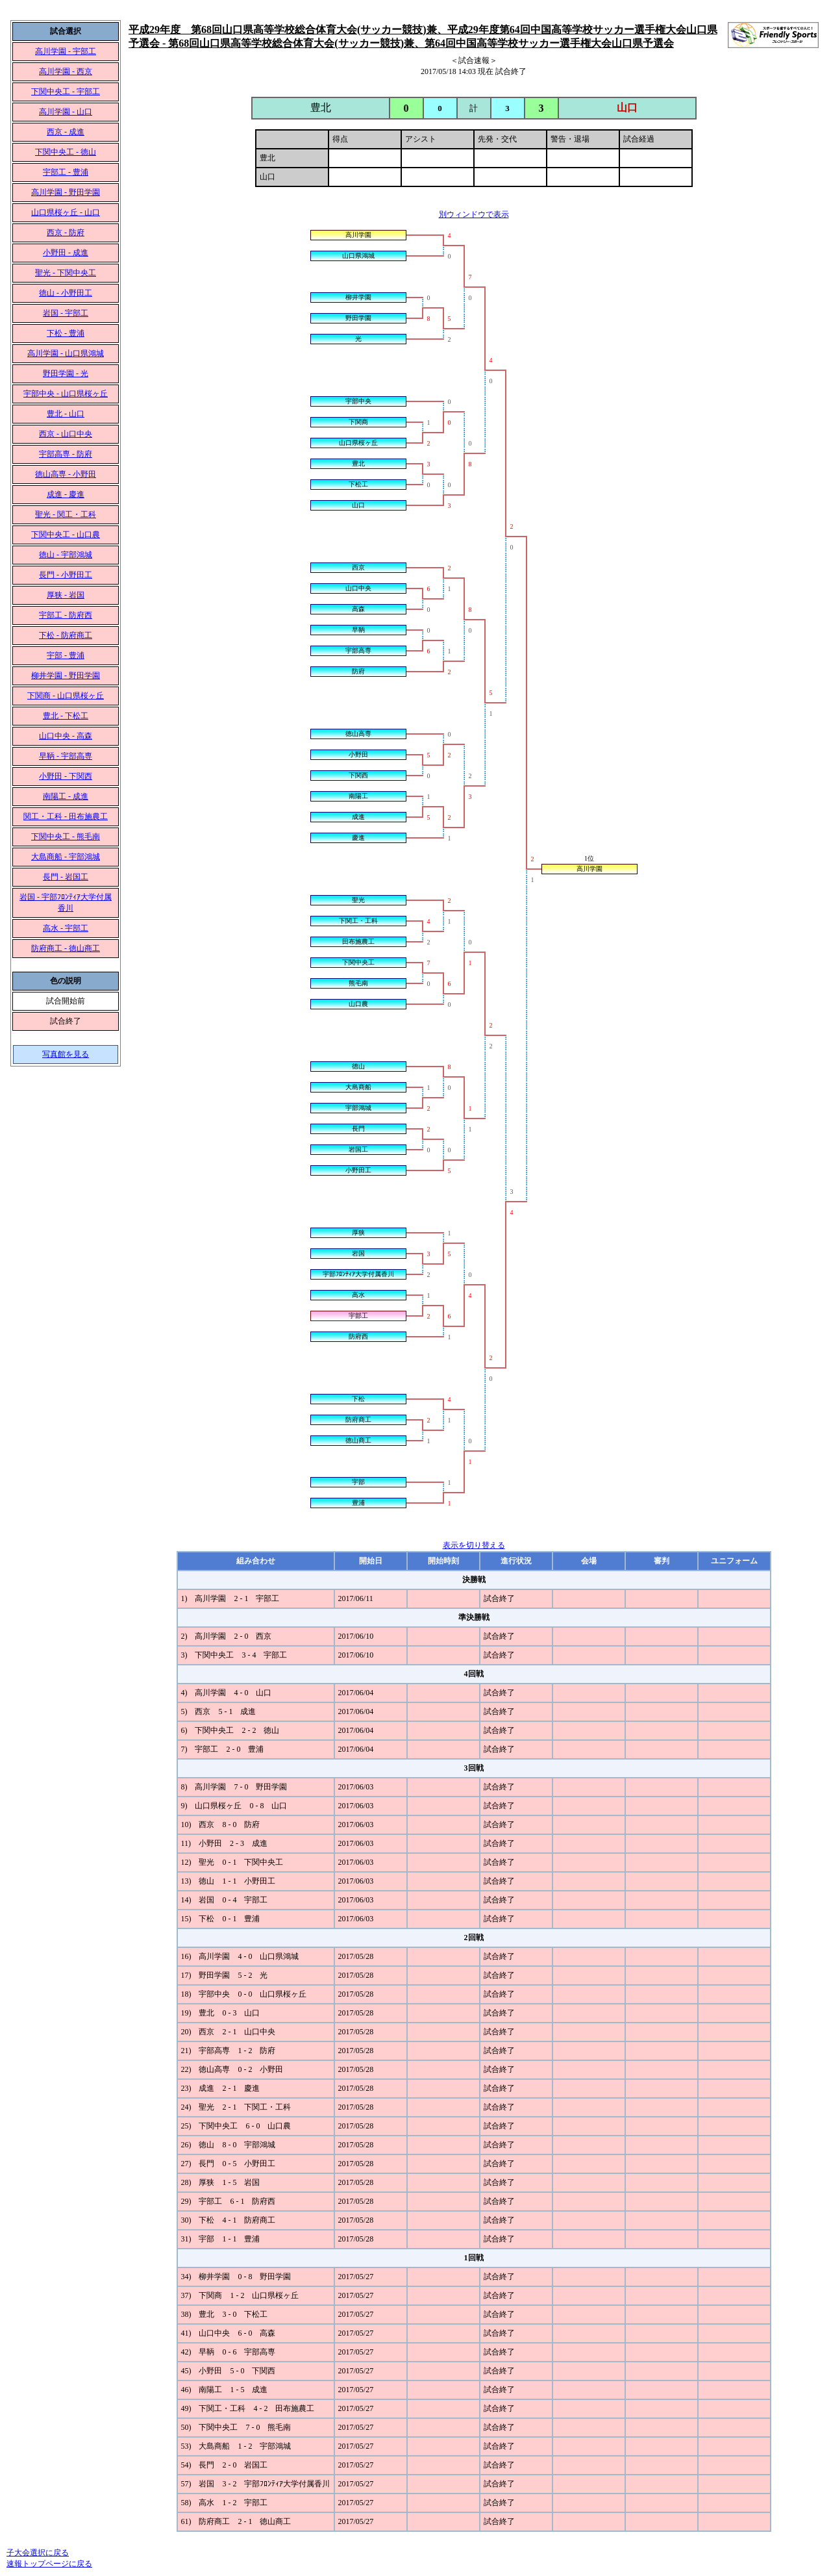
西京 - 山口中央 (65, 433)
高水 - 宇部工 (65, 928)
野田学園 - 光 (65, 373)
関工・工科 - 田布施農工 (65, 816)
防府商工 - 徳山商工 (65, 948)
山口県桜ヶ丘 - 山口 (65, 212)
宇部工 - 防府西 (65, 615)
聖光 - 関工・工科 (65, 514)
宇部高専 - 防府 (65, 454)
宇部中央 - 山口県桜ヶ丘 (65, 393)
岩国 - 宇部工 (65, 313)
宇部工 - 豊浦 (65, 172)
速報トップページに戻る (49, 2563)
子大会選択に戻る (37, 2552)
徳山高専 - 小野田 (65, 474)
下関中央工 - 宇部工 (65, 91)
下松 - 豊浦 (65, 333)
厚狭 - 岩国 (65, 595)
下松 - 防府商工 (65, 635)
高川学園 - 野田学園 (65, 192)
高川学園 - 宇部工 (65, 51)
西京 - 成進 (65, 131)
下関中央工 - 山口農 (65, 534)
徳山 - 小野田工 (65, 292)
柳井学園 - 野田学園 (65, 675)
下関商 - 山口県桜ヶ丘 (65, 695)
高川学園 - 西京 (65, 71)
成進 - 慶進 (65, 494)
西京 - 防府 (65, 232)
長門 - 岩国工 (65, 876)
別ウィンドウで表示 (474, 214)
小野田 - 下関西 (65, 776)
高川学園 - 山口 (65, 111)
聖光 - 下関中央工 (65, 272)
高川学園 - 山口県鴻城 (65, 353)
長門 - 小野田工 (65, 574)
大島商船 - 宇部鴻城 (65, 856)
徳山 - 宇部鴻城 (65, 554)
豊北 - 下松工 (65, 715)
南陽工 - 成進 (65, 796)
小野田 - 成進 (65, 252)
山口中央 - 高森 (65, 735)
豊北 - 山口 (65, 413)
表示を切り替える (474, 1545)
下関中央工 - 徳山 (65, 152)
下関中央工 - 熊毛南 (65, 836)
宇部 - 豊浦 (65, 655)
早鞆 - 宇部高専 (65, 756)
